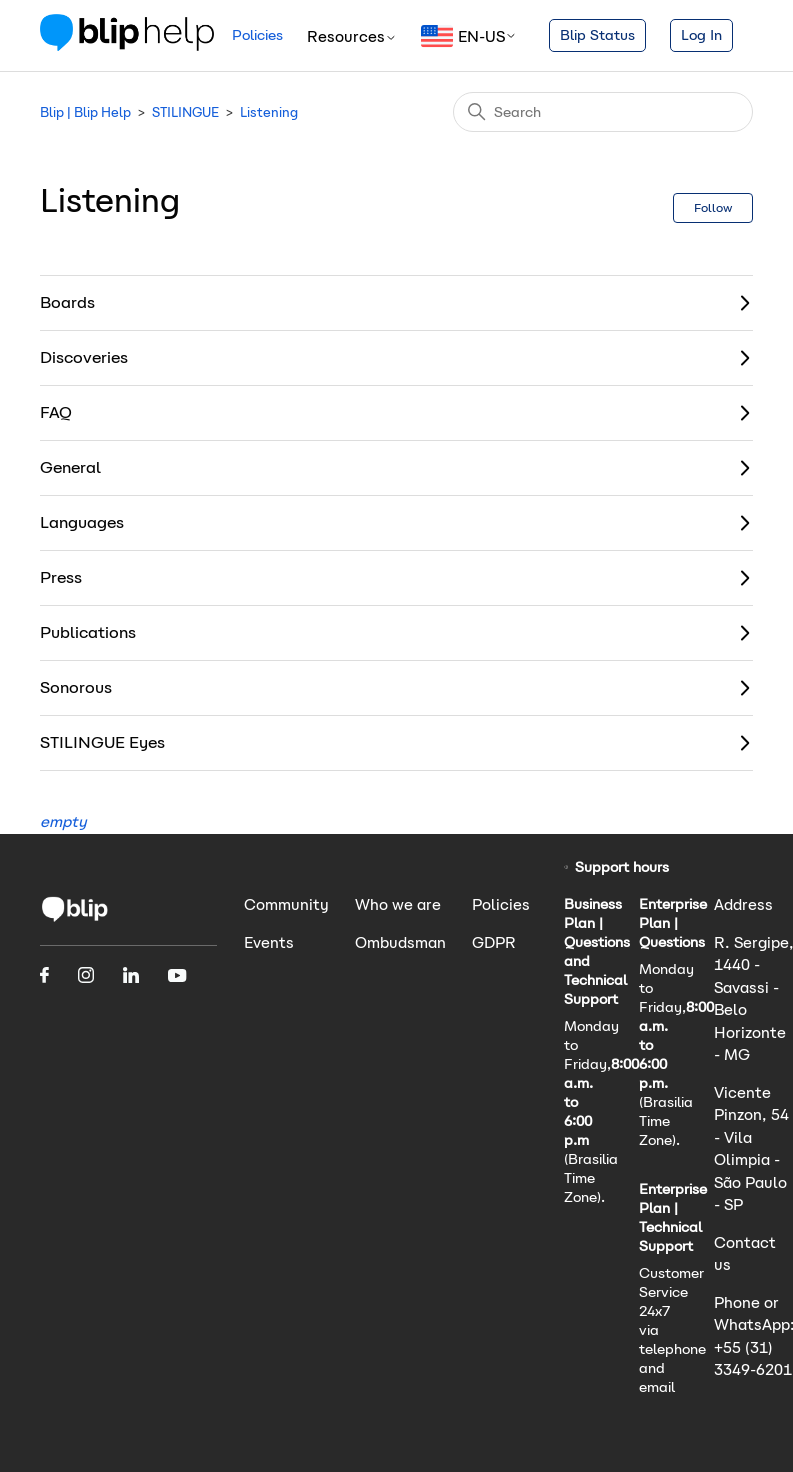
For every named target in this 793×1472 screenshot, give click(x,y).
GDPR (494, 942)
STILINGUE (185, 112)
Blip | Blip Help (85, 112)
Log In (701, 35)
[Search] (603, 112)
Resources (352, 36)
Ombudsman (400, 942)
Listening (269, 112)
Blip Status (597, 35)
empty (63, 821)
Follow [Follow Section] (713, 207)
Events (269, 942)
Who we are (398, 904)
